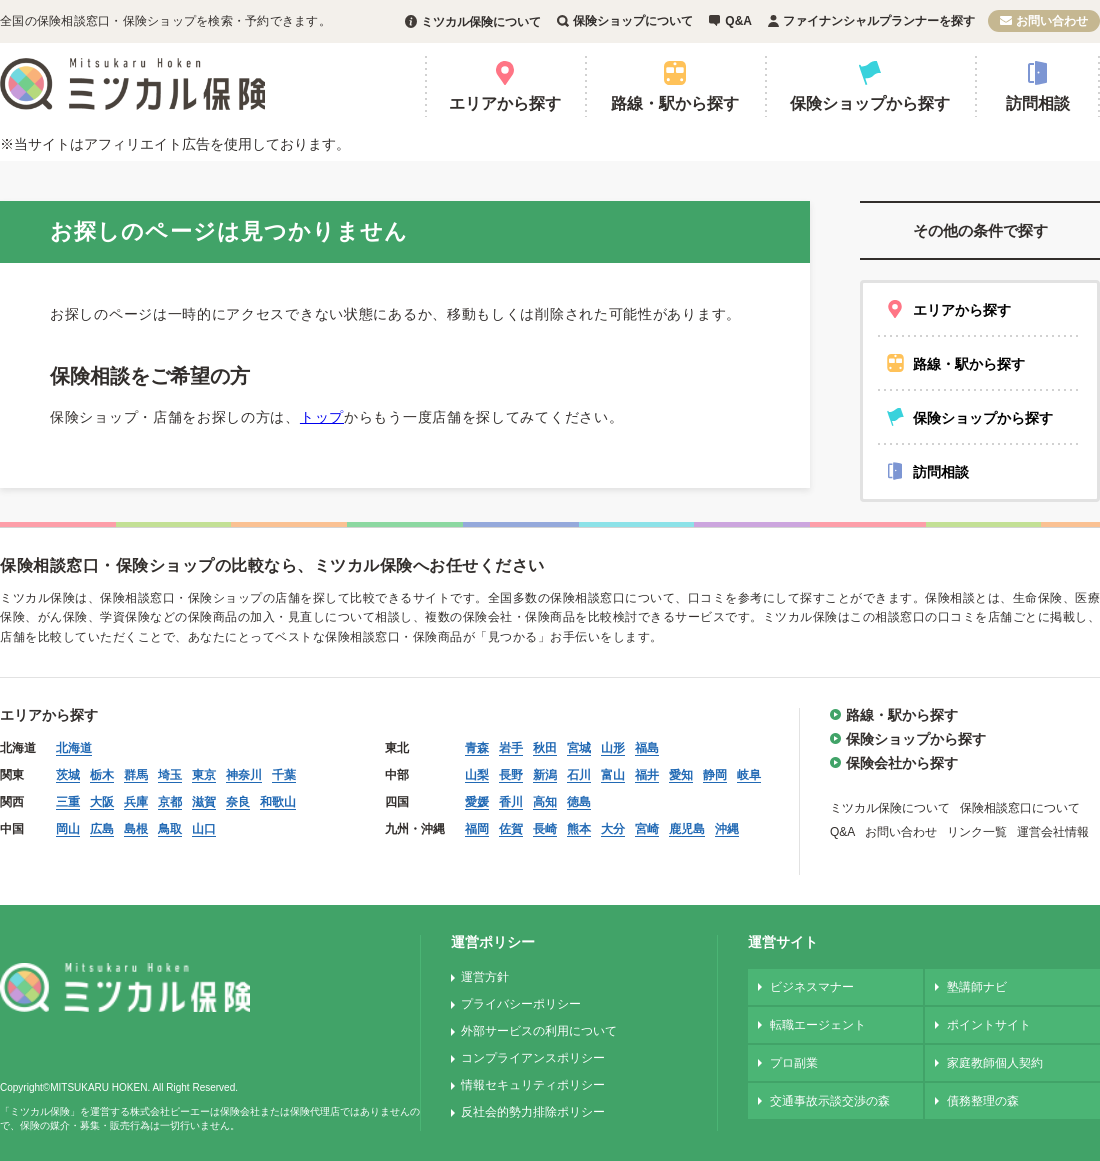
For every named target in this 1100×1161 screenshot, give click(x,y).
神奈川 (244, 775)
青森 (477, 748)
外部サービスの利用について (539, 1031)
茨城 (68, 775)
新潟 (545, 775)
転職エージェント (818, 1025)
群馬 (136, 775)
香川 (511, 802)
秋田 (545, 748)
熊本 (579, 829)
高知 (545, 802)
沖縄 (727, 829)
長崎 (545, 829)
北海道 (74, 748)
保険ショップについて (633, 21)
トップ (322, 417)
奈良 (238, 802)
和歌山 (278, 802)
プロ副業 (794, 1063)
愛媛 (477, 802)
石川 (579, 775)
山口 (204, 829)
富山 (613, 775)
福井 (647, 775)
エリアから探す (505, 103)
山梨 (477, 775)
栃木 (102, 775)
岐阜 (749, 775)
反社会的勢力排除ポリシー (533, 1112)
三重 (68, 802)
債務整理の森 (983, 1101)
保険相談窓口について (1020, 808)
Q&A (738, 21)
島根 (136, 829)
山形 (613, 748)
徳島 (579, 802)
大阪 (102, 802)
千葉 (284, 775)
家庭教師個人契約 (995, 1063)
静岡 (715, 775)
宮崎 (647, 829)
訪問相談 (1038, 103)
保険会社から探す (902, 763)
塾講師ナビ (977, 987)
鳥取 (170, 829)
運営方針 (485, 977)
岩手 (511, 748)
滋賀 (204, 802)
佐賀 (511, 829)
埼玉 (170, 775)
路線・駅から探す (675, 103)
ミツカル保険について (481, 22)
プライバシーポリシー (521, 1004)
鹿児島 (687, 829)
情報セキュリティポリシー (533, 1085)
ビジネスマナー (812, 987)
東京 (204, 775)
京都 (170, 802)
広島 (102, 829)
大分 (613, 829)
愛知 (681, 775)
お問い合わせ (1052, 21)
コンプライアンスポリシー (533, 1058)
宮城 (579, 748)
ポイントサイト (989, 1025)
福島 (647, 748)
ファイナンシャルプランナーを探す (879, 21)
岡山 (68, 829)
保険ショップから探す (870, 103)
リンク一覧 (977, 832)
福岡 (477, 829)
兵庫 (136, 802)
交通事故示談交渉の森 (830, 1101)
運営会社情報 (1053, 832)
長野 (511, 775)
